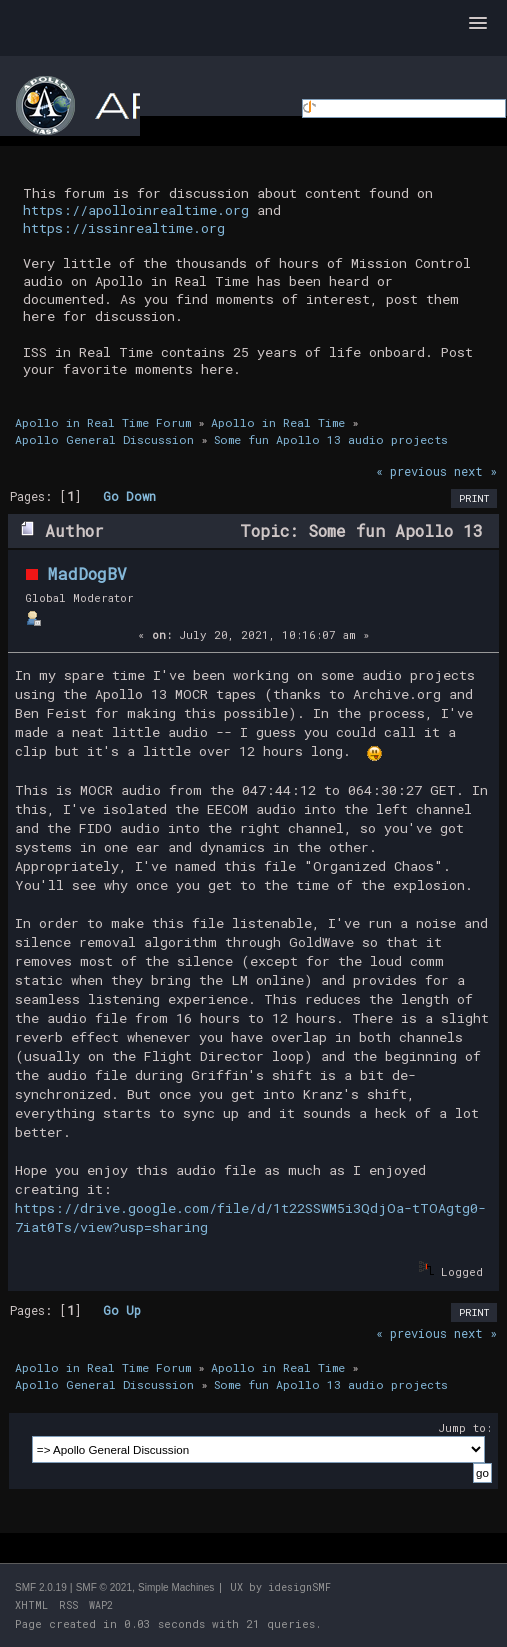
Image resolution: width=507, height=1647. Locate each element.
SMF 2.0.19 (41, 1587)
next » (475, 471)
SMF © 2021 (104, 1587)
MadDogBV (87, 573)
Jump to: (465, 1427)
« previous (411, 471)
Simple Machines (176, 1587)
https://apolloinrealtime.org (136, 210)
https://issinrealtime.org (124, 228)
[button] (478, 24)
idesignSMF (299, 1587)
